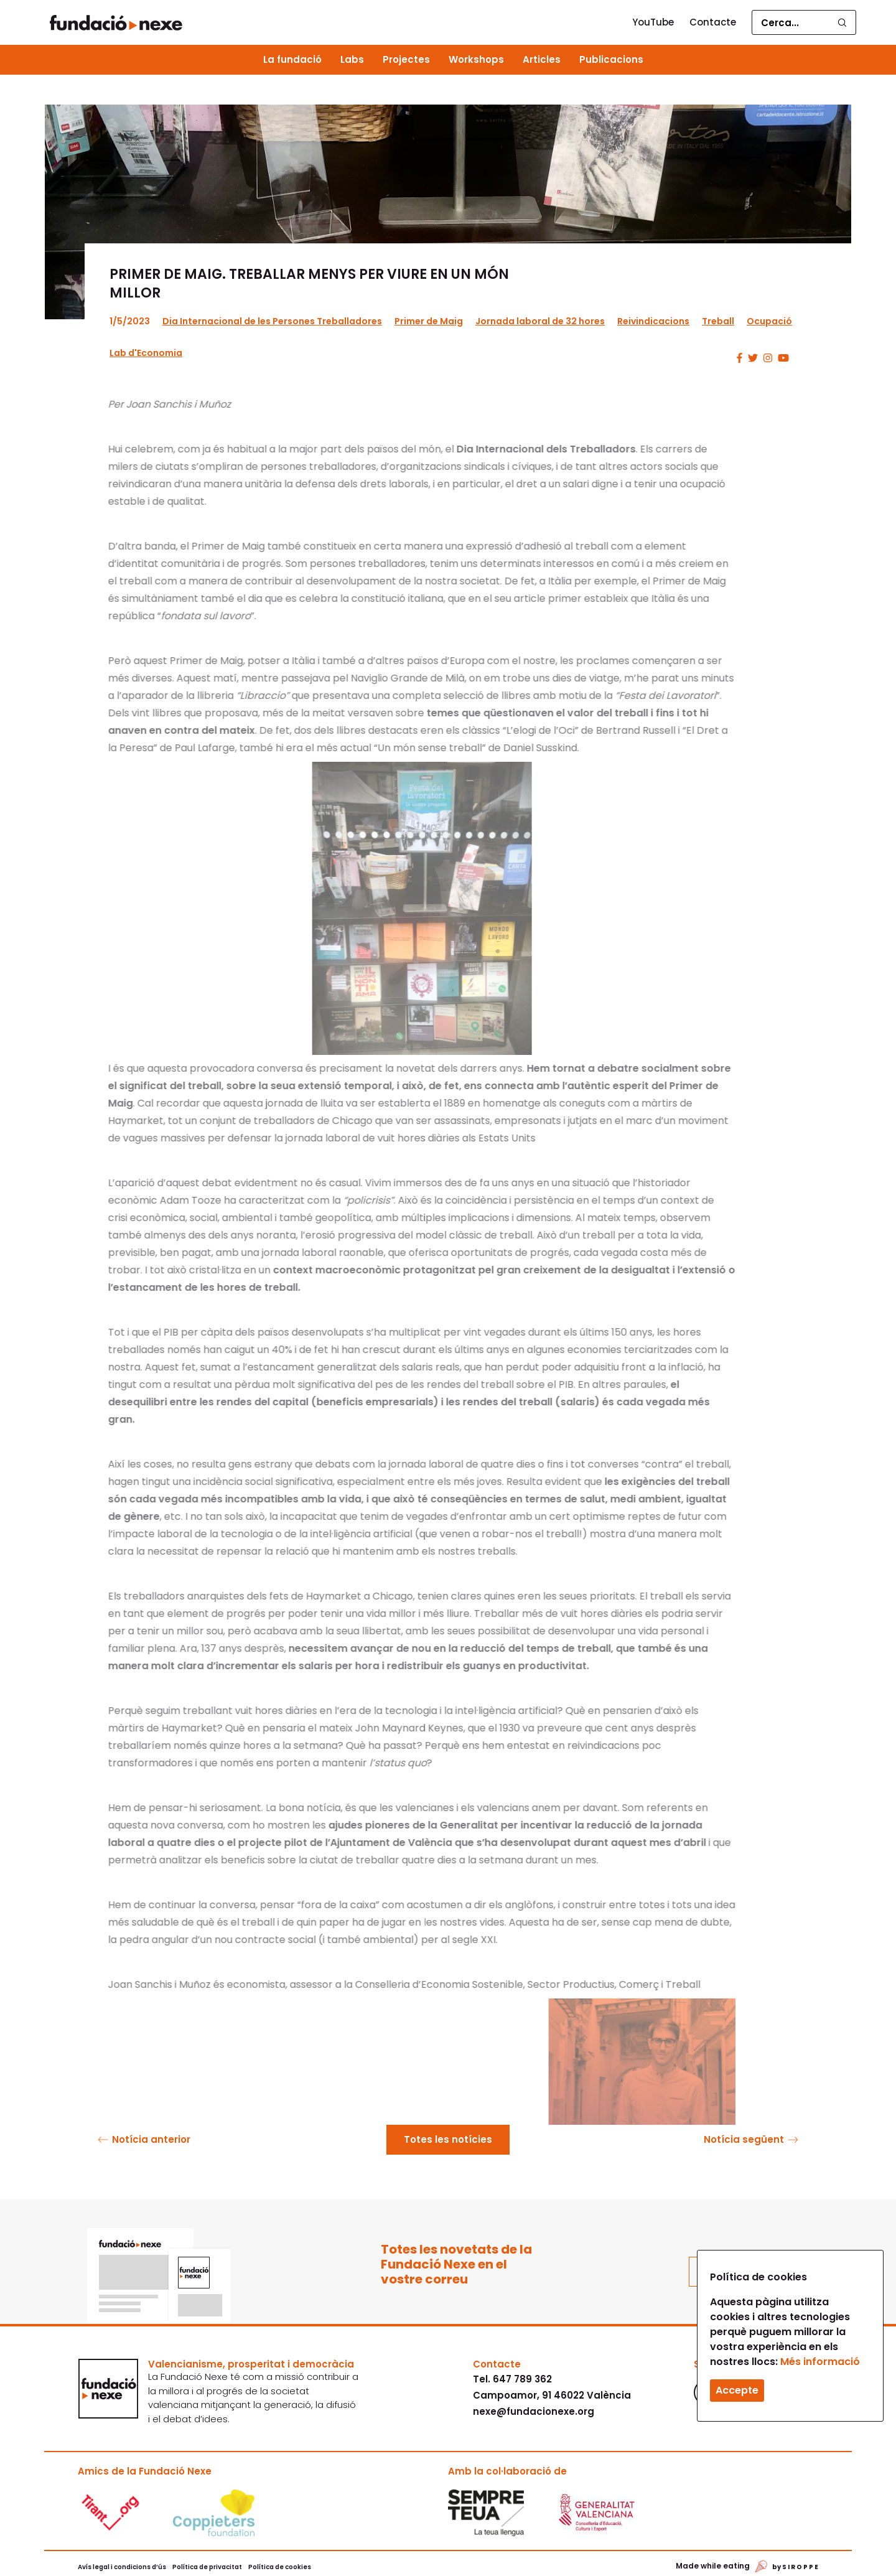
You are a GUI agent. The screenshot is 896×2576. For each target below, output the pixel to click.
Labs (352, 59)
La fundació (292, 59)
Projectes (406, 59)
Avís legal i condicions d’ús (122, 2567)
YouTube (653, 22)
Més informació (820, 2361)
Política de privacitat (207, 2567)
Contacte (712, 22)
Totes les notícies (448, 2139)
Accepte (737, 2390)
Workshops (476, 59)
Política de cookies (279, 2567)
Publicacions (611, 59)
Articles (542, 59)
